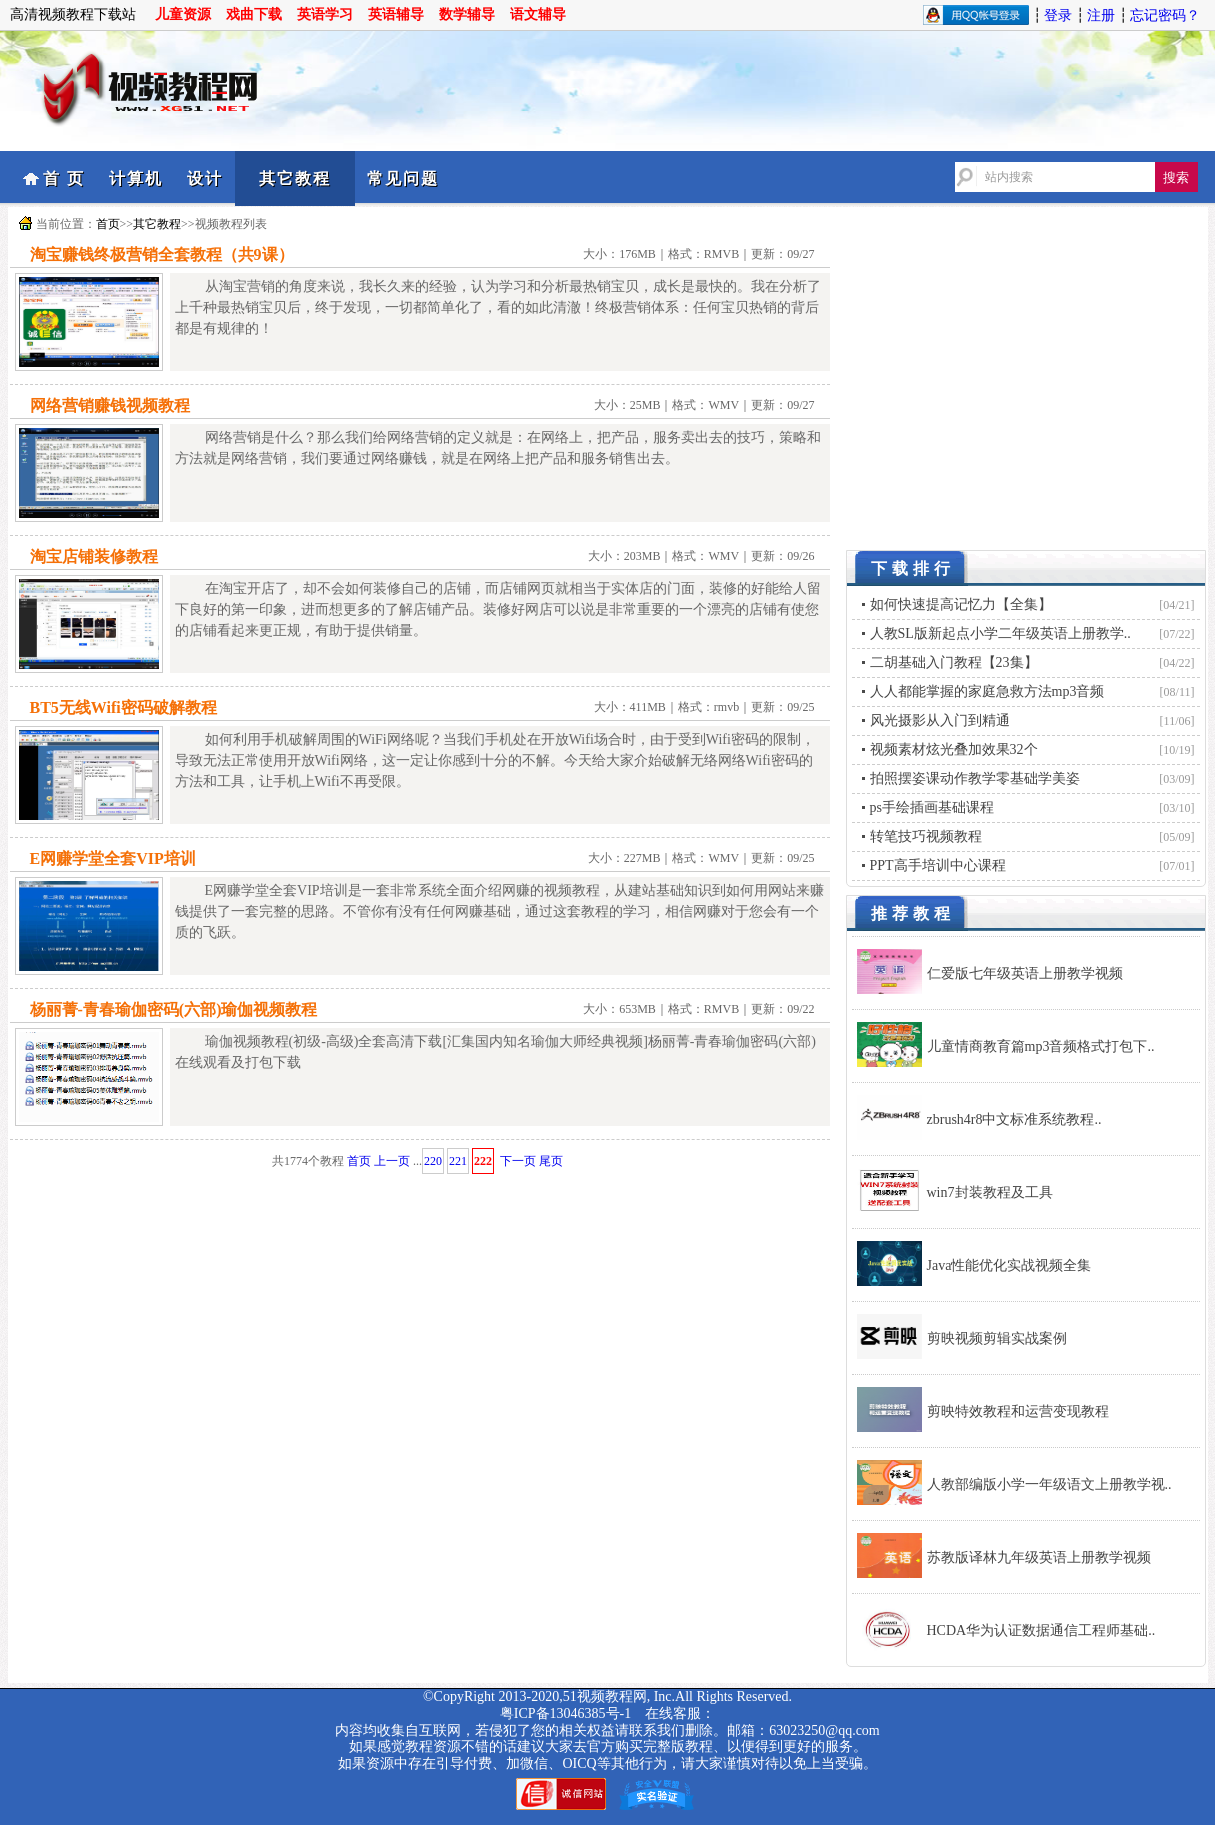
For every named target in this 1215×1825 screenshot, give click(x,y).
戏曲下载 (254, 14)
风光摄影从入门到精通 (940, 720)
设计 (205, 178)
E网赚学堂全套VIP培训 (113, 858)
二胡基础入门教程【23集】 (954, 662)
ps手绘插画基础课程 (932, 807)
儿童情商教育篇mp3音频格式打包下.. (1041, 1046)
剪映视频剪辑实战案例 (997, 1338)
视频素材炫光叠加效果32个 (954, 749)
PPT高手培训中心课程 (938, 865)
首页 (108, 224)
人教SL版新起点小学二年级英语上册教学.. (1000, 633)
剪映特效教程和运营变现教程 (1018, 1411)
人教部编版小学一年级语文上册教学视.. (1049, 1484)
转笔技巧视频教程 (926, 836)
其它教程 (295, 178)
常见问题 (403, 178)
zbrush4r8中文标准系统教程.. (1014, 1119)
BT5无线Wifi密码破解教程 (123, 707)
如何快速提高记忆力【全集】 (961, 604)
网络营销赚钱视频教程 (110, 405)
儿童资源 (183, 14)
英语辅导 (396, 14)
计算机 (136, 178)
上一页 (392, 1161)
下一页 (518, 1161)
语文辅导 (538, 14)
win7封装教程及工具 (990, 1192)
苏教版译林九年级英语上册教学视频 (1039, 1557)
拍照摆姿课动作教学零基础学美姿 (975, 778)
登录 (1058, 15)
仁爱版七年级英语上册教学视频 (1025, 973)
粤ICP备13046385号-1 (565, 1713)
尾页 (551, 1161)
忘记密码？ (1165, 15)
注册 (1101, 15)
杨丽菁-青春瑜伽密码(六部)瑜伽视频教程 (174, 1009)
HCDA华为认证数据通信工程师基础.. (1041, 1630)
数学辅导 (467, 14)
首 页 (64, 178)
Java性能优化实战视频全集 (1009, 1265)
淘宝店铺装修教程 (94, 556)
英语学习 (325, 14)
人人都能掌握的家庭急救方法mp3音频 (987, 691)
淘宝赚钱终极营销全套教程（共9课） (162, 254)
